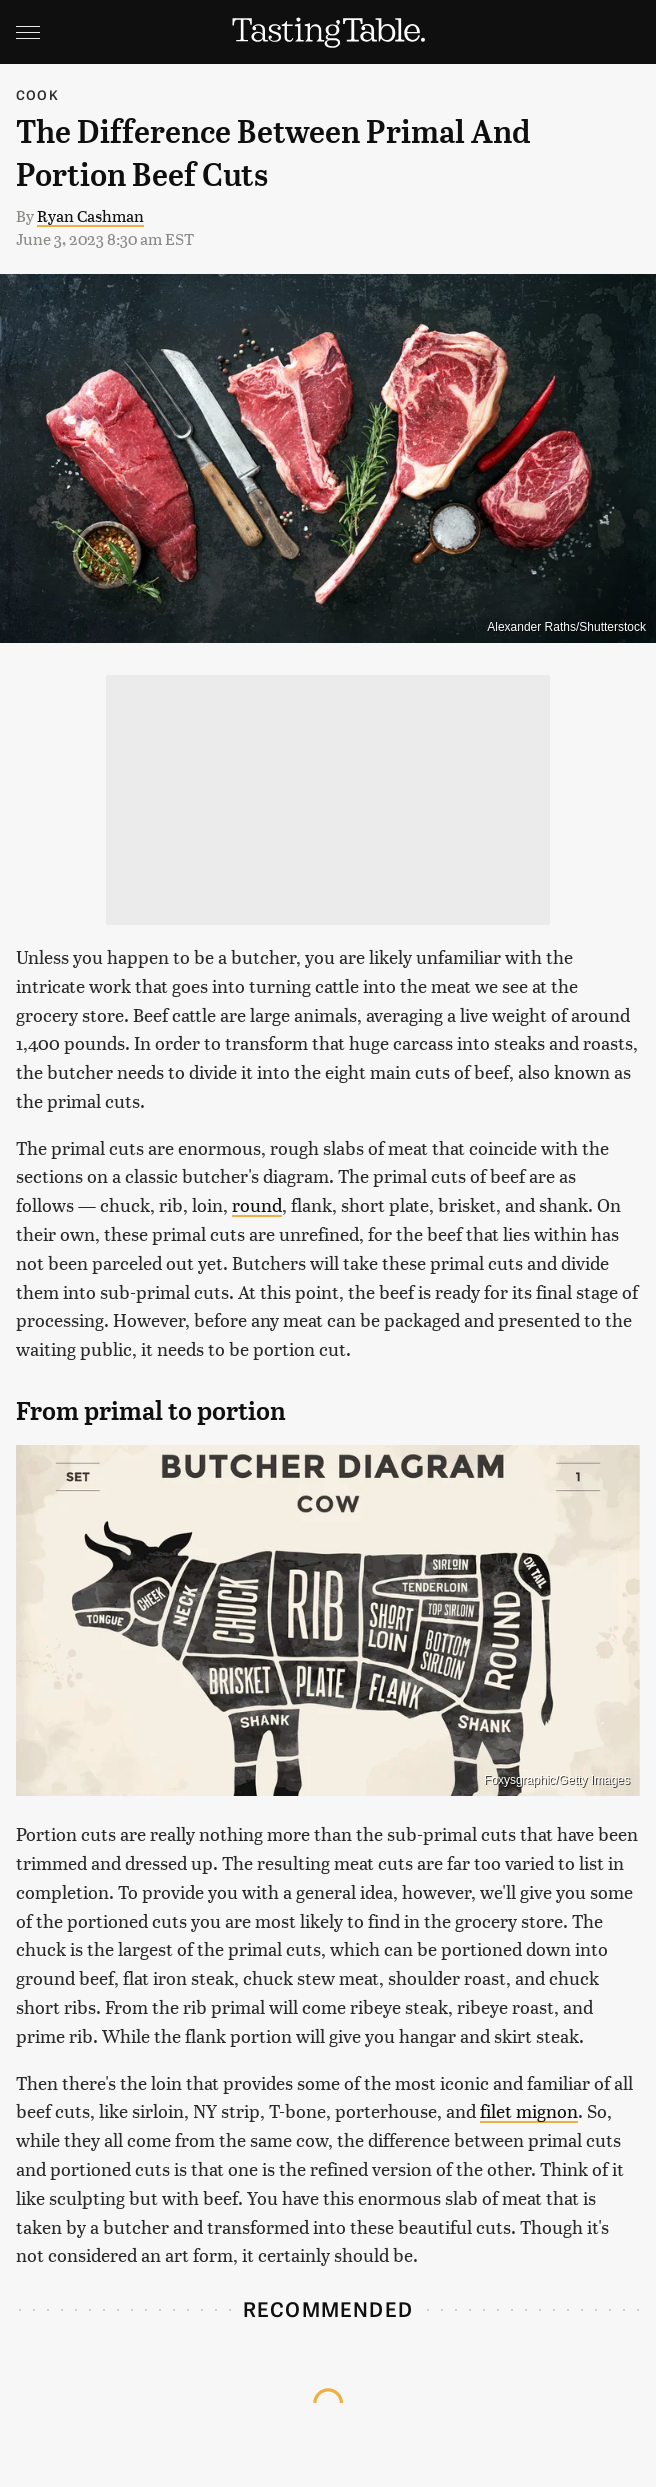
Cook (37, 94)
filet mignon (529, 2110)
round (257, 1204)
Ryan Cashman (90, 215)
